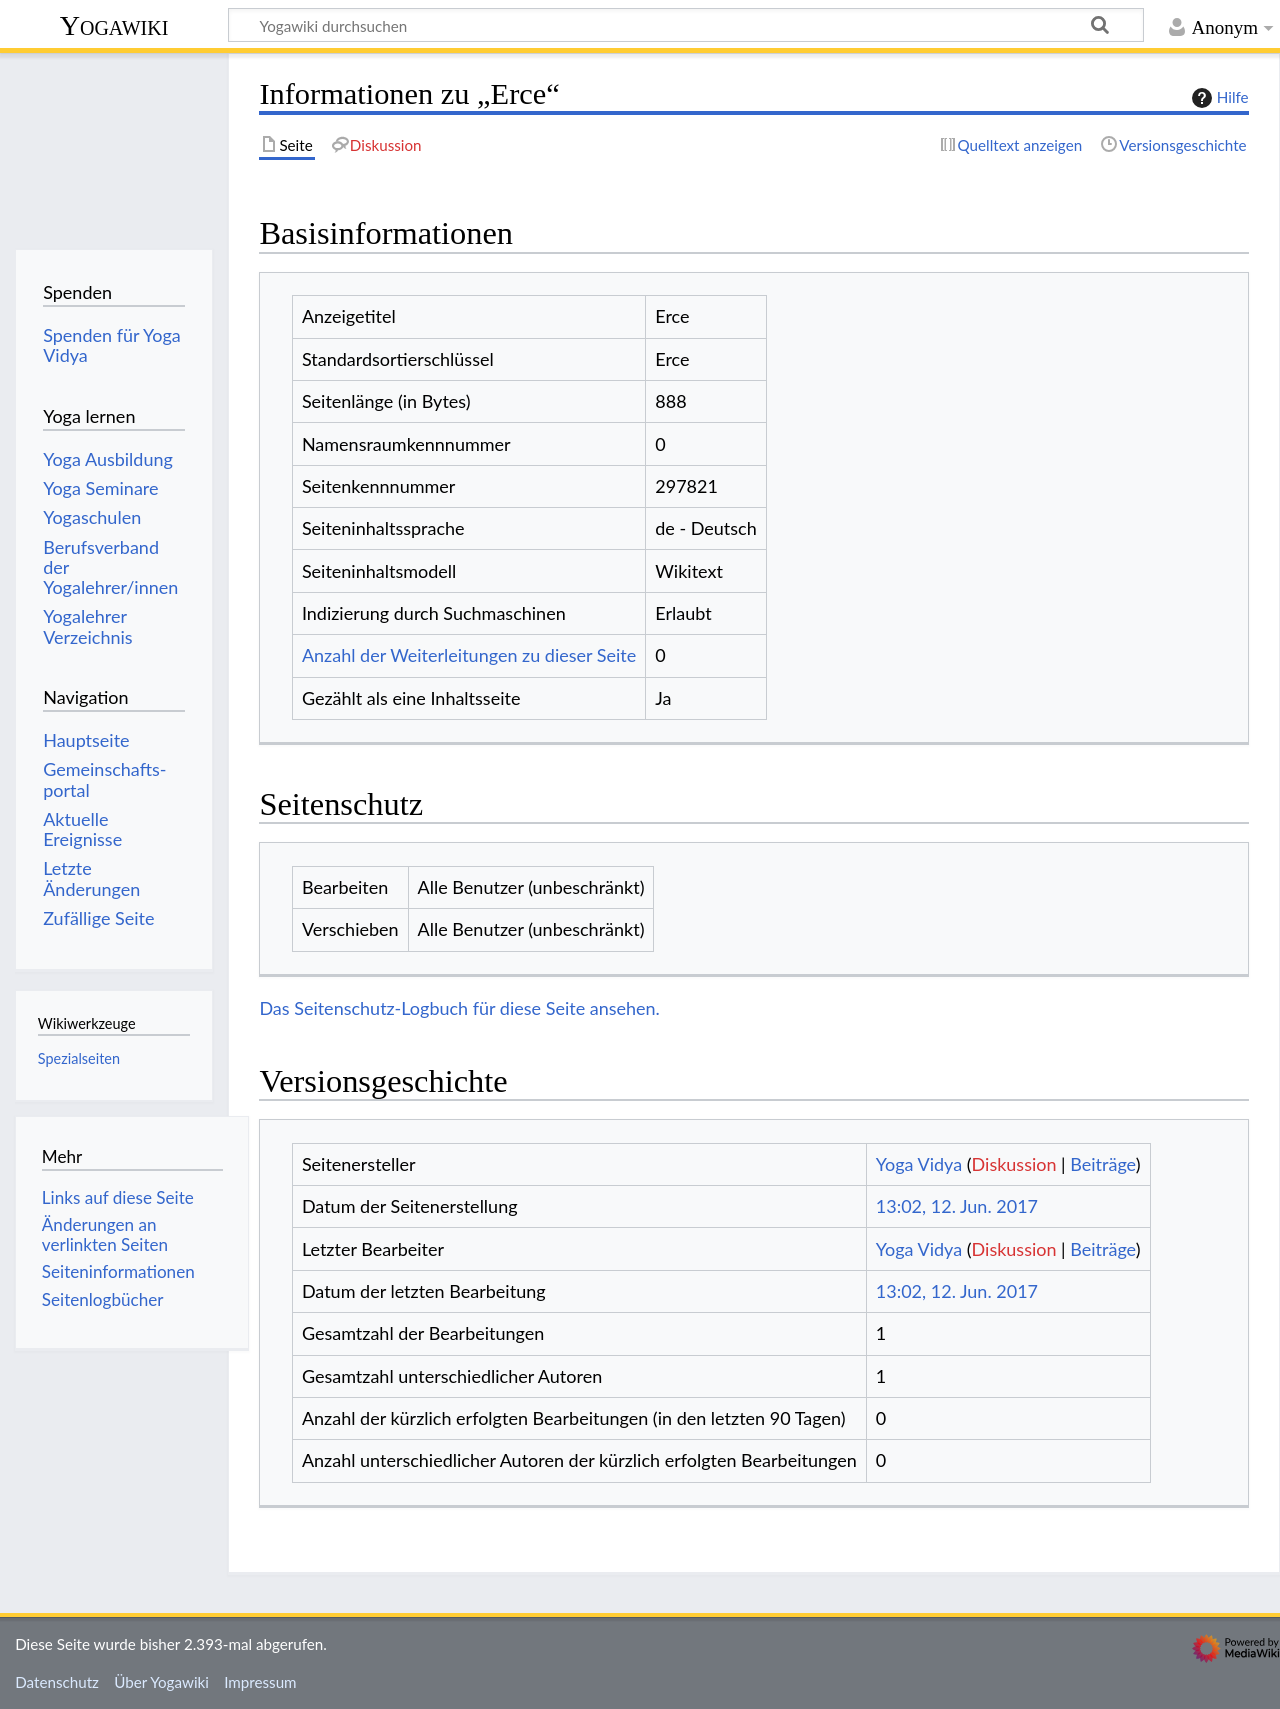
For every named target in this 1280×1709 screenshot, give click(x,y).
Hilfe (1218, 98)
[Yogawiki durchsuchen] (686, 25)
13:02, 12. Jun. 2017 (957, 1206)
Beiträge (1102, 1164)
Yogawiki (114, 25)
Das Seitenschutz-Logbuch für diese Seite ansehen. (459, 1008)
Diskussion (1014, 1164)
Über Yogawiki (161, 1682)
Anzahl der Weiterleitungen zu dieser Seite (469, 655)
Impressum (260, 1682)
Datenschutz (57, 1682)
